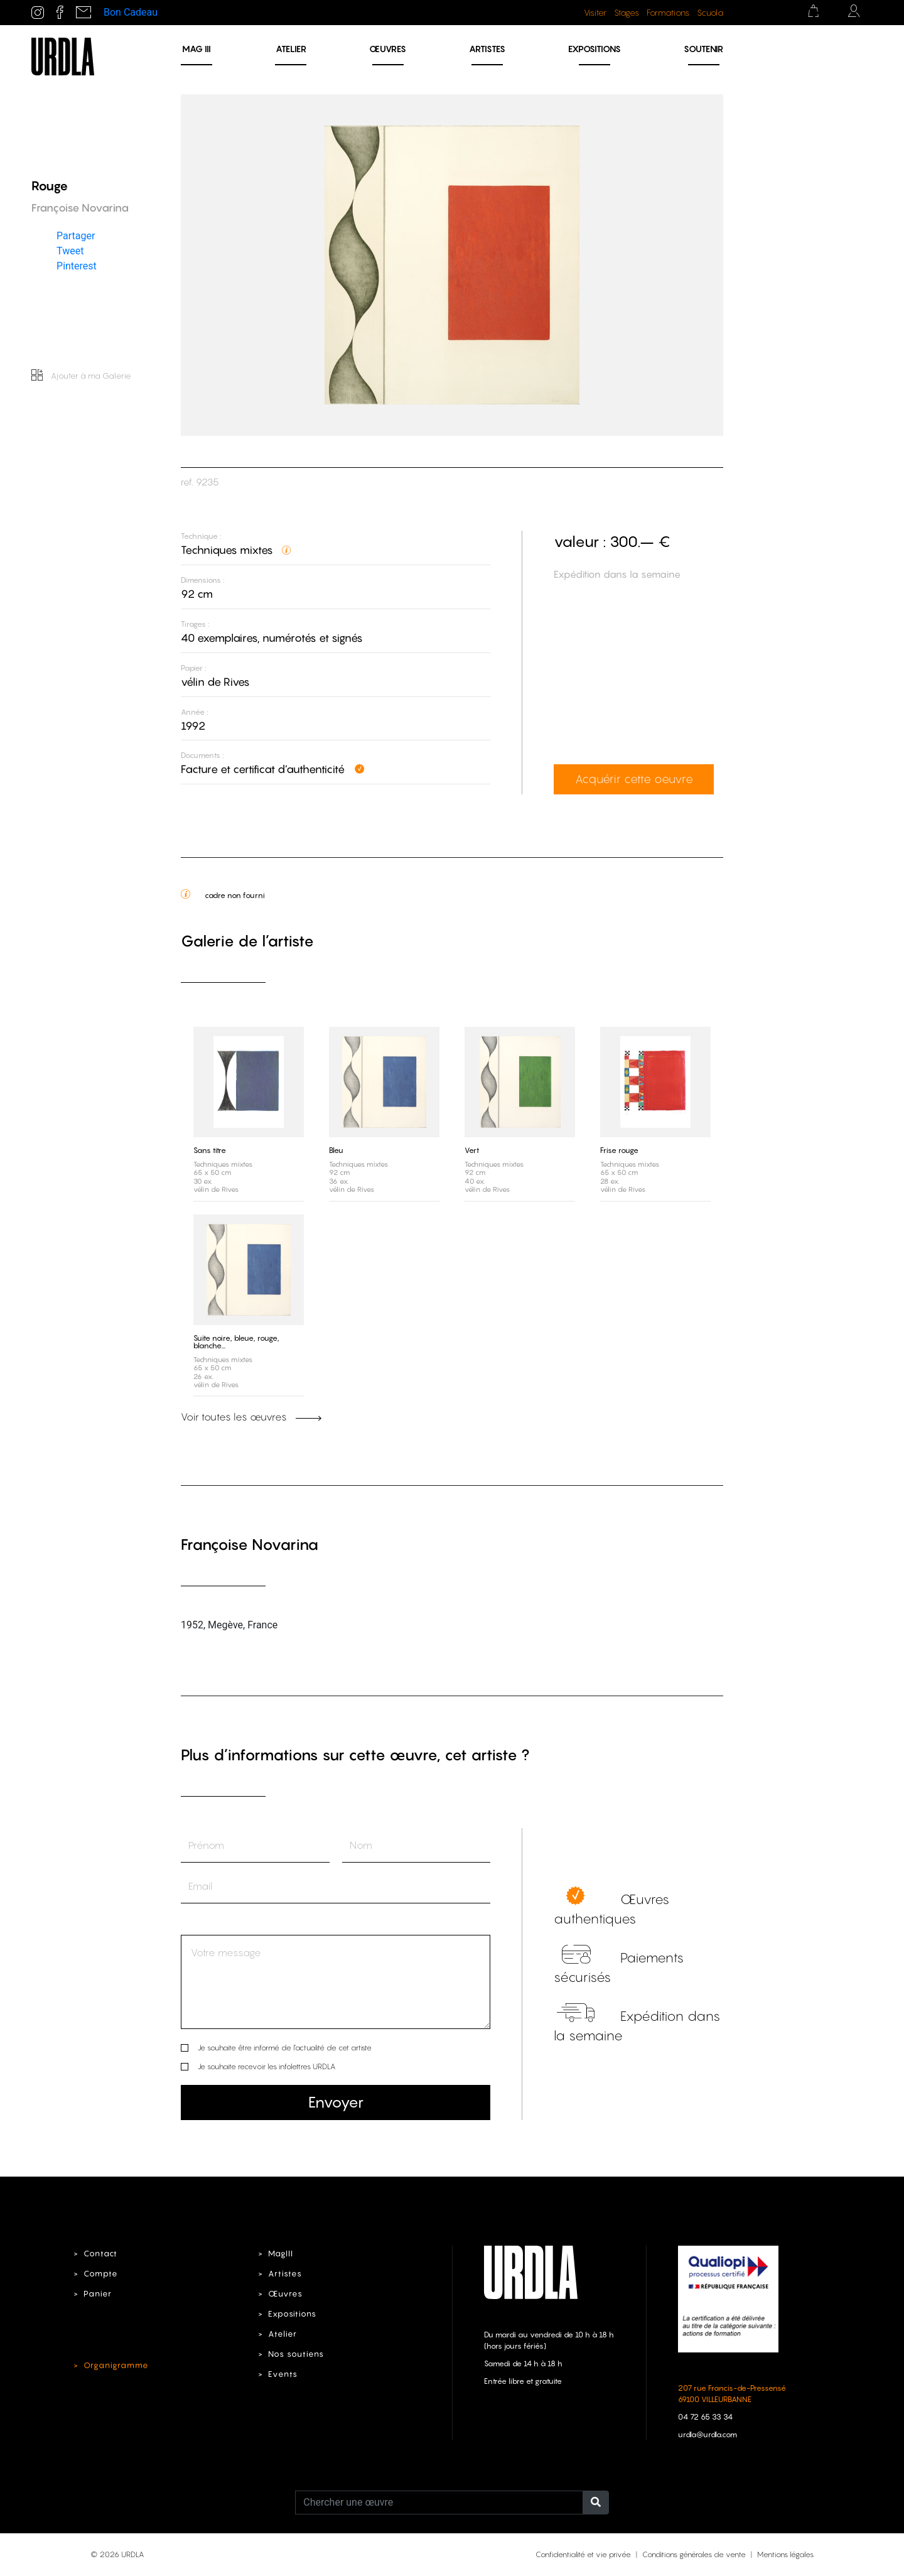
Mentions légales (785, 2554)
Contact (100, 2253)
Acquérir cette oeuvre (634, 779)
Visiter (595, 13)
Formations (668, 13)
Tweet (69, 251)
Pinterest (76, 266)
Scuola (710, 13)
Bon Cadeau (131, 12)
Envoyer (335, 2102)
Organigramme (116, 2365)
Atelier (291, 48)
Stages (626, 13)
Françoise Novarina (249, 1544)
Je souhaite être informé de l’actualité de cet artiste (285, 2047)
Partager (75, 236)
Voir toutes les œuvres (251, 1416)
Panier (97, 2293)
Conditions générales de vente (694, 2554)
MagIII (280, 2253)
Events (283, 2374)
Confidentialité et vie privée (583, 2554)
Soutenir (703, 48)
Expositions (594, 48)
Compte (100, 2273)
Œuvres (387, 48)
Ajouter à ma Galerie (81, 376)
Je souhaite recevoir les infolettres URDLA (266, 2066)
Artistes (487, 48)
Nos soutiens (296, 2354)
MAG (196, 48)
